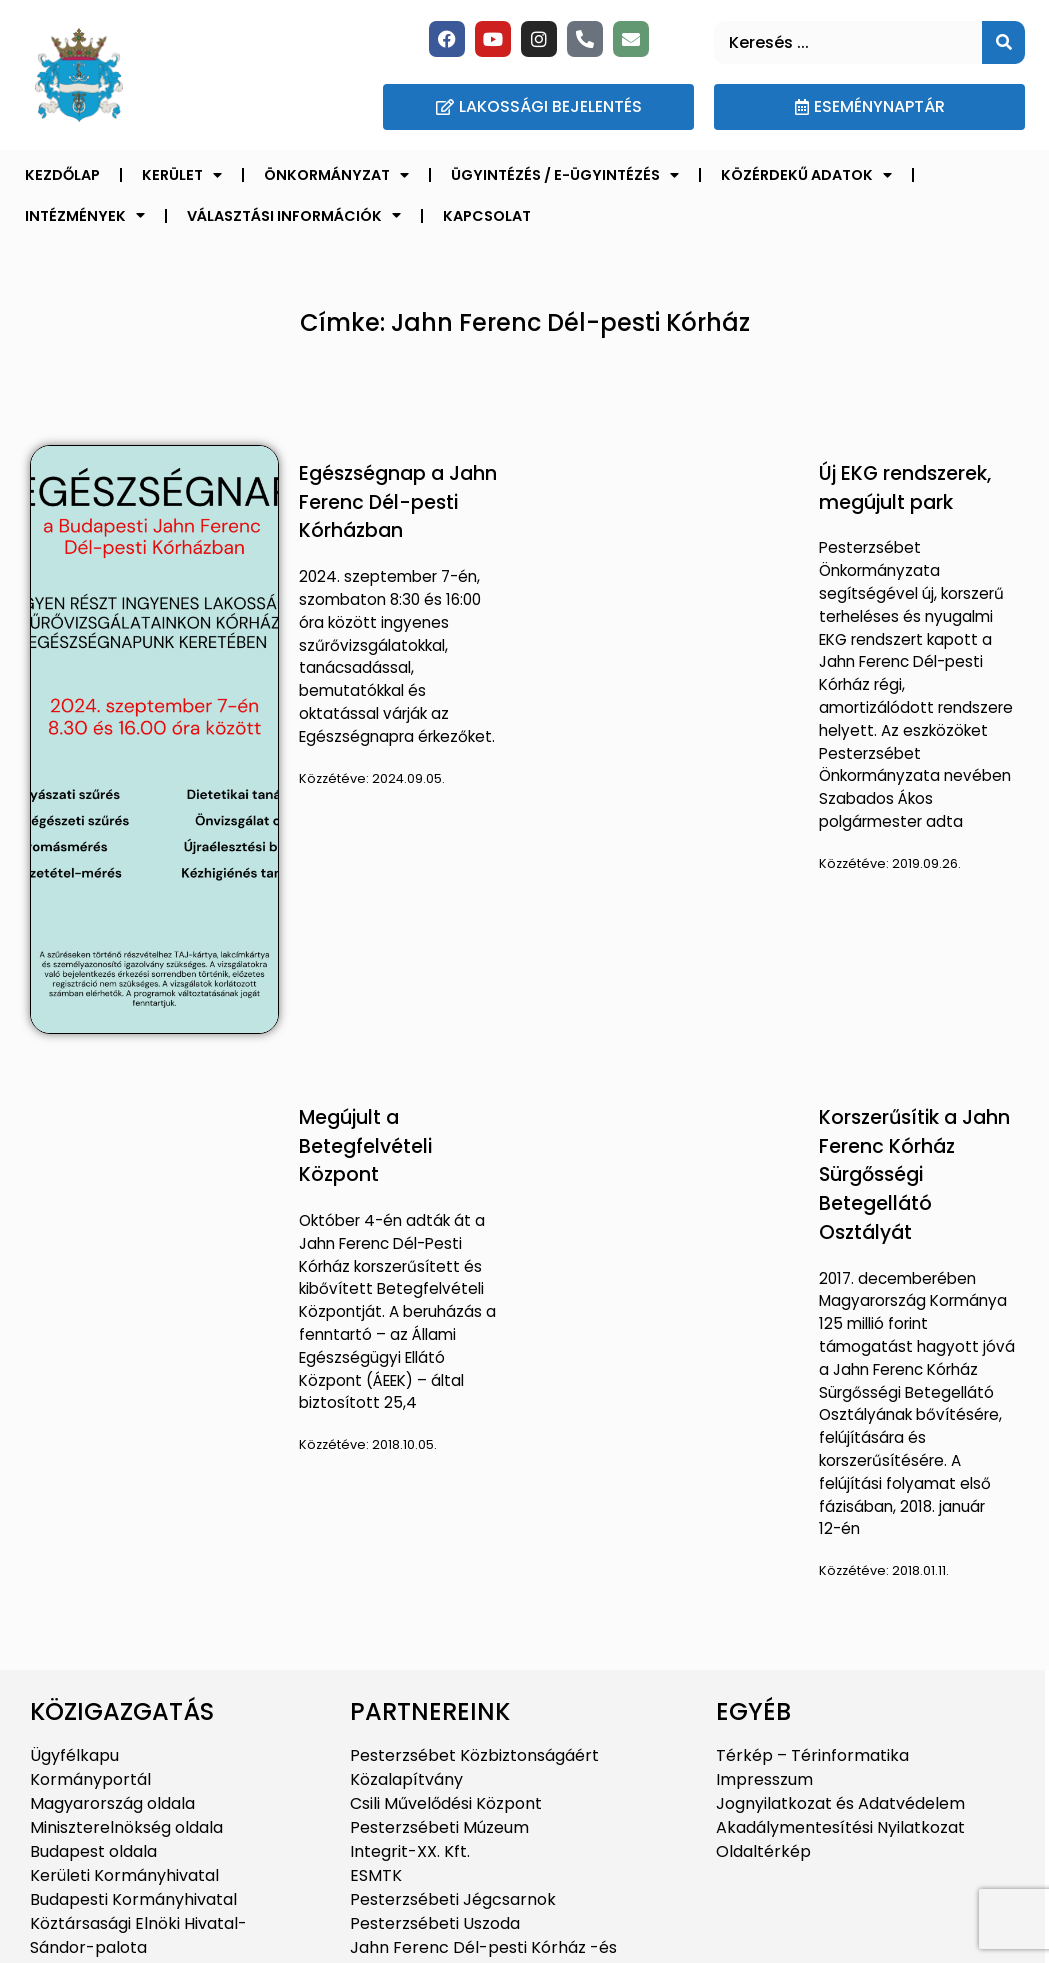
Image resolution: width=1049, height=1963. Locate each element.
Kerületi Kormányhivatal (124, 1875)
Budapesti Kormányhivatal (133, 1899)
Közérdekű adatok (806, 175)
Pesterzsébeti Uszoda (435, 1923)
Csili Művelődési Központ (446, 1803)
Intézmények (85, 215)
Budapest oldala (93, 1851)
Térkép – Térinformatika (812, 1755)
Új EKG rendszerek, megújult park (905, 488)
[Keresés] (1003, 42)
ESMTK (376, 1875)
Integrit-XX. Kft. (410, 1851)
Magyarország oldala (112, 1803)
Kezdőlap (62, 175)
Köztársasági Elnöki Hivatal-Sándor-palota (138, 1935)
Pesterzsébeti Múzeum (439, 1827)
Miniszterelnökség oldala (126, 1827)
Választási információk (294, 215)
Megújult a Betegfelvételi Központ (365, 1146)
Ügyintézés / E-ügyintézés (565, 175)
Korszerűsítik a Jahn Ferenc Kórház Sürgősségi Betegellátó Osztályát (914, 1175)
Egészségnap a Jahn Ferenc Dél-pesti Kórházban (398, 502)
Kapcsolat (487, 216)
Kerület (182, 175)
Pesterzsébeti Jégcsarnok (453, 1899)
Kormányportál (90, 1779)
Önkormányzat (336, 175)
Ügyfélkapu (74, 1755)
